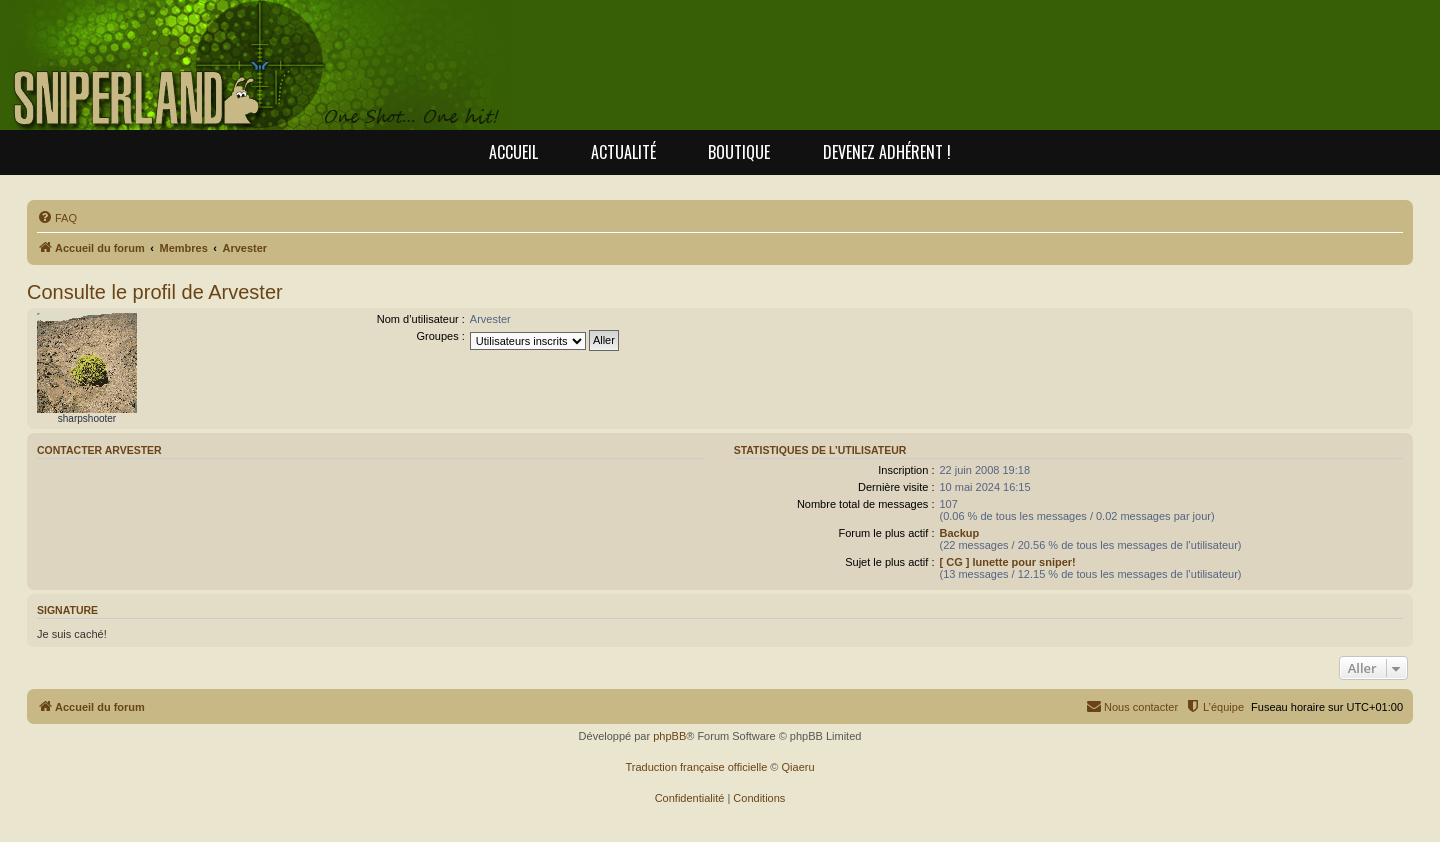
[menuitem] (57, 218)
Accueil (513, 152)
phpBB (669, 736)
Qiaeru (798, 767)
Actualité (623, 152)
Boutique (739, 152)
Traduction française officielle (696, 767)
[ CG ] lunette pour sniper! (1007, 562)
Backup (959, 533)
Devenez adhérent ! (887, 152)
